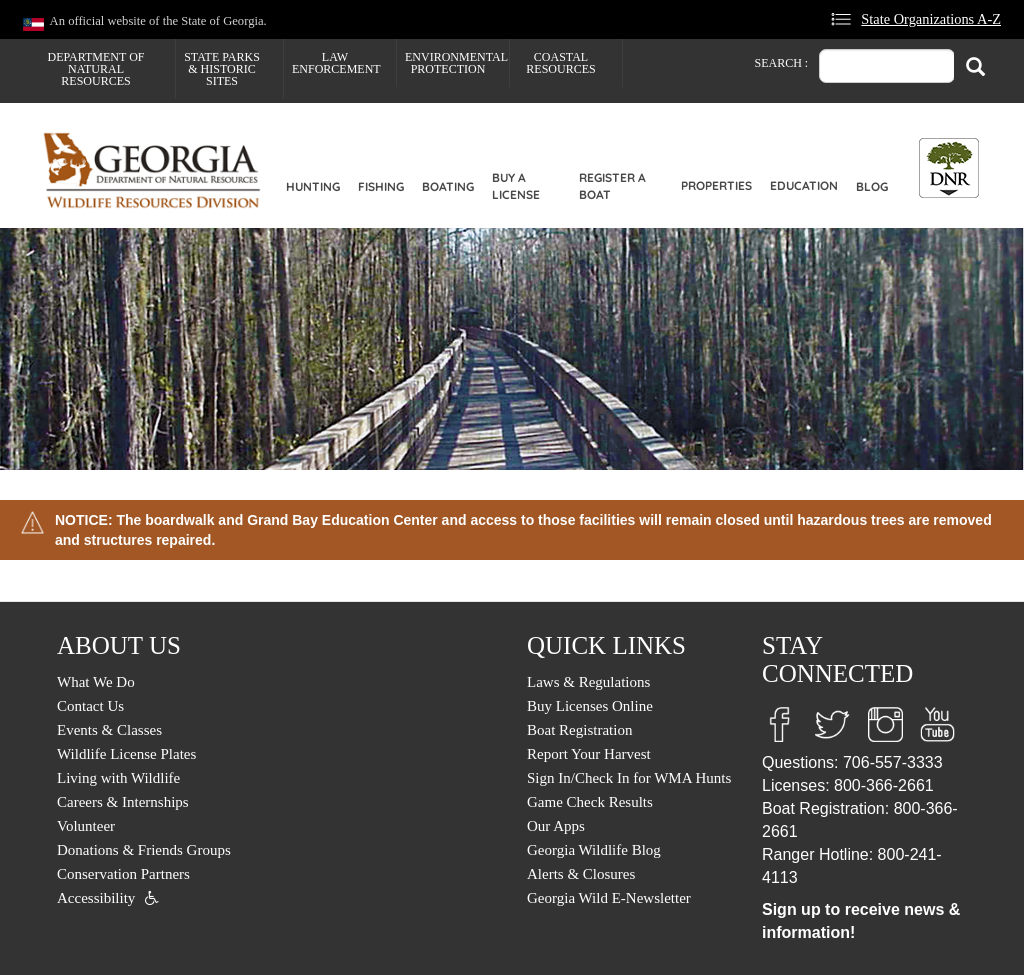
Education (804, 185)
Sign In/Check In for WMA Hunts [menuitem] (629, 778)
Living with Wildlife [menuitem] (118, 778)
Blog (872, 186)
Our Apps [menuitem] (556, 826)
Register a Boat (612, 186)
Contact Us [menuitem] (90, 706)
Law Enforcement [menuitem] (336, 63)
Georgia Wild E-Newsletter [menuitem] (609, 898)
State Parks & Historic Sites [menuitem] (222, 69)
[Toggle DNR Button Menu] (949, 168)
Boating (448, 186)
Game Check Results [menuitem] (590, 802)
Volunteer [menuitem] (86, 826)
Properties (716, 185)
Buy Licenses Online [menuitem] (590, 706)
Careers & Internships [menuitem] (123, 802)
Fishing (381, 186)
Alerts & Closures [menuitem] (581, 874)
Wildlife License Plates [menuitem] (126, 754)
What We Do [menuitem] (96, 682)
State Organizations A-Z (931, 19)
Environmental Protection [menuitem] (456, 63)
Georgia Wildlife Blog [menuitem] (594, 850)
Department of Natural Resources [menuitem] (96, 69)
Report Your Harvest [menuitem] (589, 754)
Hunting (313, 186)
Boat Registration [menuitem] (579, 730)
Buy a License (516, 186)
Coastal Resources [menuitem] (560, 63)
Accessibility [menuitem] (96, 898)
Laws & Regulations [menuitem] (588, 682)
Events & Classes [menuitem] (109, 730)
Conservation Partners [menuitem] (123, 874)
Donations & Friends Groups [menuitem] (144, 850)
